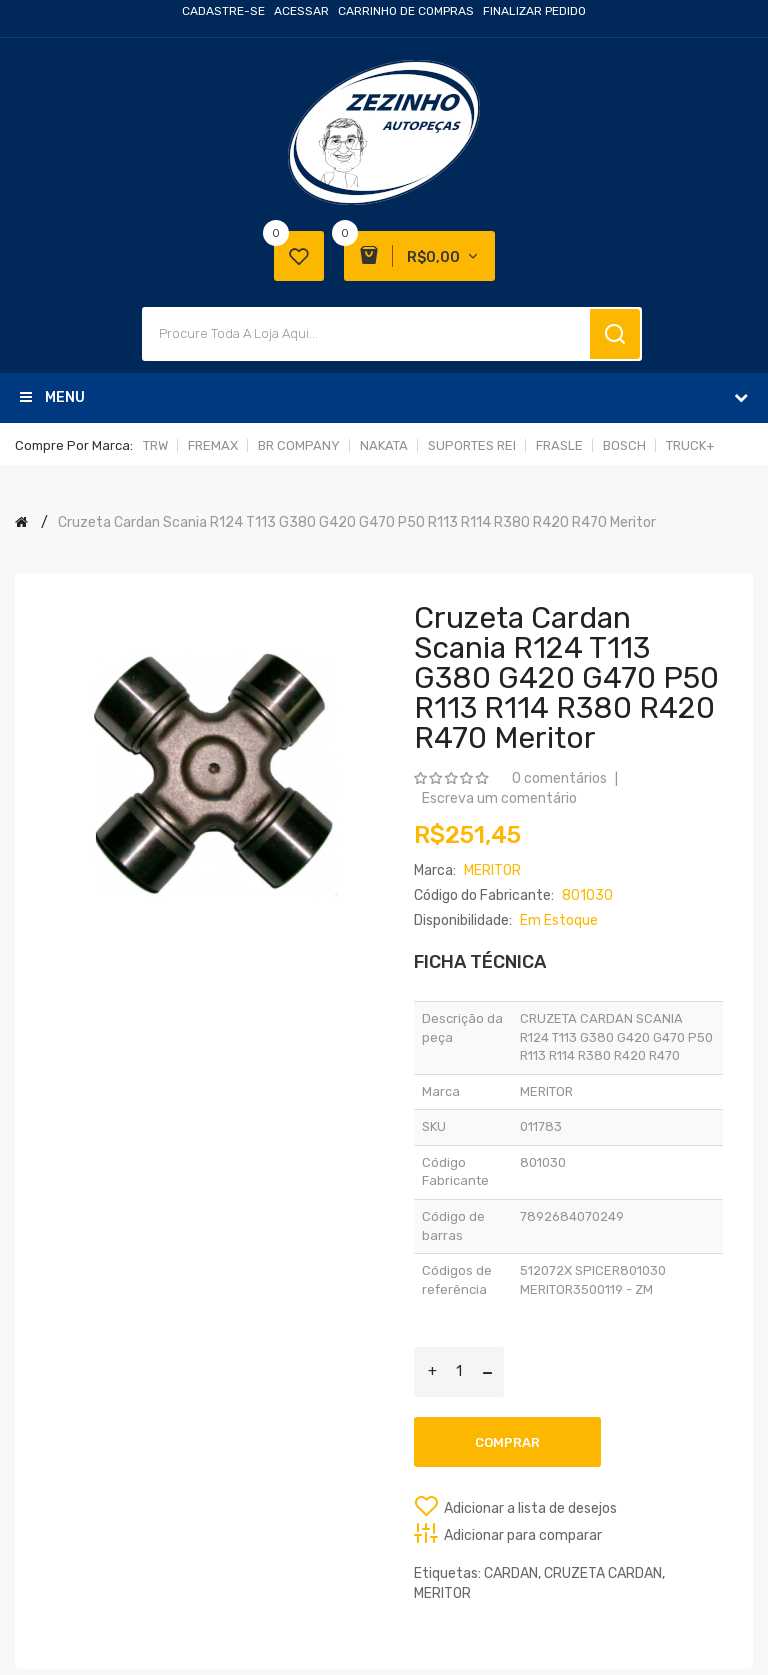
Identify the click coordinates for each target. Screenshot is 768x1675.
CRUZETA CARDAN (603, 1573)
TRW (155, 445)
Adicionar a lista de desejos (530, 1508)
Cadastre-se (223, 11)
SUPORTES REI (472, 445)
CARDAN (511, 1573)
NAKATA (384, 445)
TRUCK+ (690, 445)
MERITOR (442, 1593)
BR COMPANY (299, 445)
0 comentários (559, 778)
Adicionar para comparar (523, 1535)
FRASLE (559, 445)
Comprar (507, 1442)
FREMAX (213, 445)
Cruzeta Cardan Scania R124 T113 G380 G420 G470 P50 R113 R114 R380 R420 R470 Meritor (357, 522)
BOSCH (624, 445)
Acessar (301, 11)
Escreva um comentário (499, 798)
